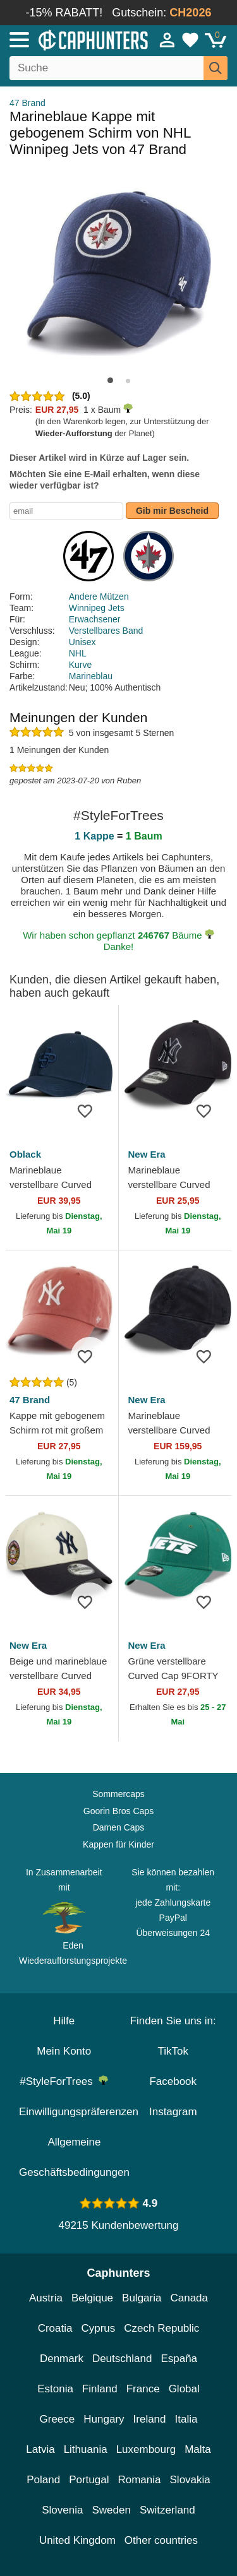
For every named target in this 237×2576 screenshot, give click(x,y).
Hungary (103, 2419)
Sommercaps (118, 1794)
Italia (186, 2419)
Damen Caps (119, 1827)
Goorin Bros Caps (118, 1811)
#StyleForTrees (64, 2081)
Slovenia (62, 2510)
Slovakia (190, 2480)
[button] (110, 380)
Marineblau (90, 676)
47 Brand (27, 103)
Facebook (173, 2081)
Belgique (92, 2298)
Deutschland (122, 2359)
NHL (78, 653)
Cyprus (98, 2328)
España (179, 2359)
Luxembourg (146, 2449)
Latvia (40, 2449)
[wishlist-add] (90, 1110)
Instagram (173, 2112)
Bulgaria (141, 2298)
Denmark (61, 2359)
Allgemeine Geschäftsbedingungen (74, 2157)
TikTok (173, 2051)
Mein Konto (64, 2051)
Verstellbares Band (106, 631)
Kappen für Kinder (118, 1844)
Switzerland (167, 2510)
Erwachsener (95, 619)
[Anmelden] (167, 39)
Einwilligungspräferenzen (78, 2112)
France (143, 2389)
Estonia (55, 2389)
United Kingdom (77, 2540)
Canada (189, 2298)
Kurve (80, 665)
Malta (198, 2449)
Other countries (161, 2540)
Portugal (89, 2480)
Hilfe (64, 2021)
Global (184, 2389)
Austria (46, 2298)
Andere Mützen (99, 596)
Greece (57, 2419)
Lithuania (85, 2449)
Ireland (149, 2419)
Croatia (55, 2328)
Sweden (111, 2510)
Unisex (82, 642)
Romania (139, 2480)
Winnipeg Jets (97, 608)
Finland (100, 2389)
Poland (43, 2480)
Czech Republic (161, 2328)
